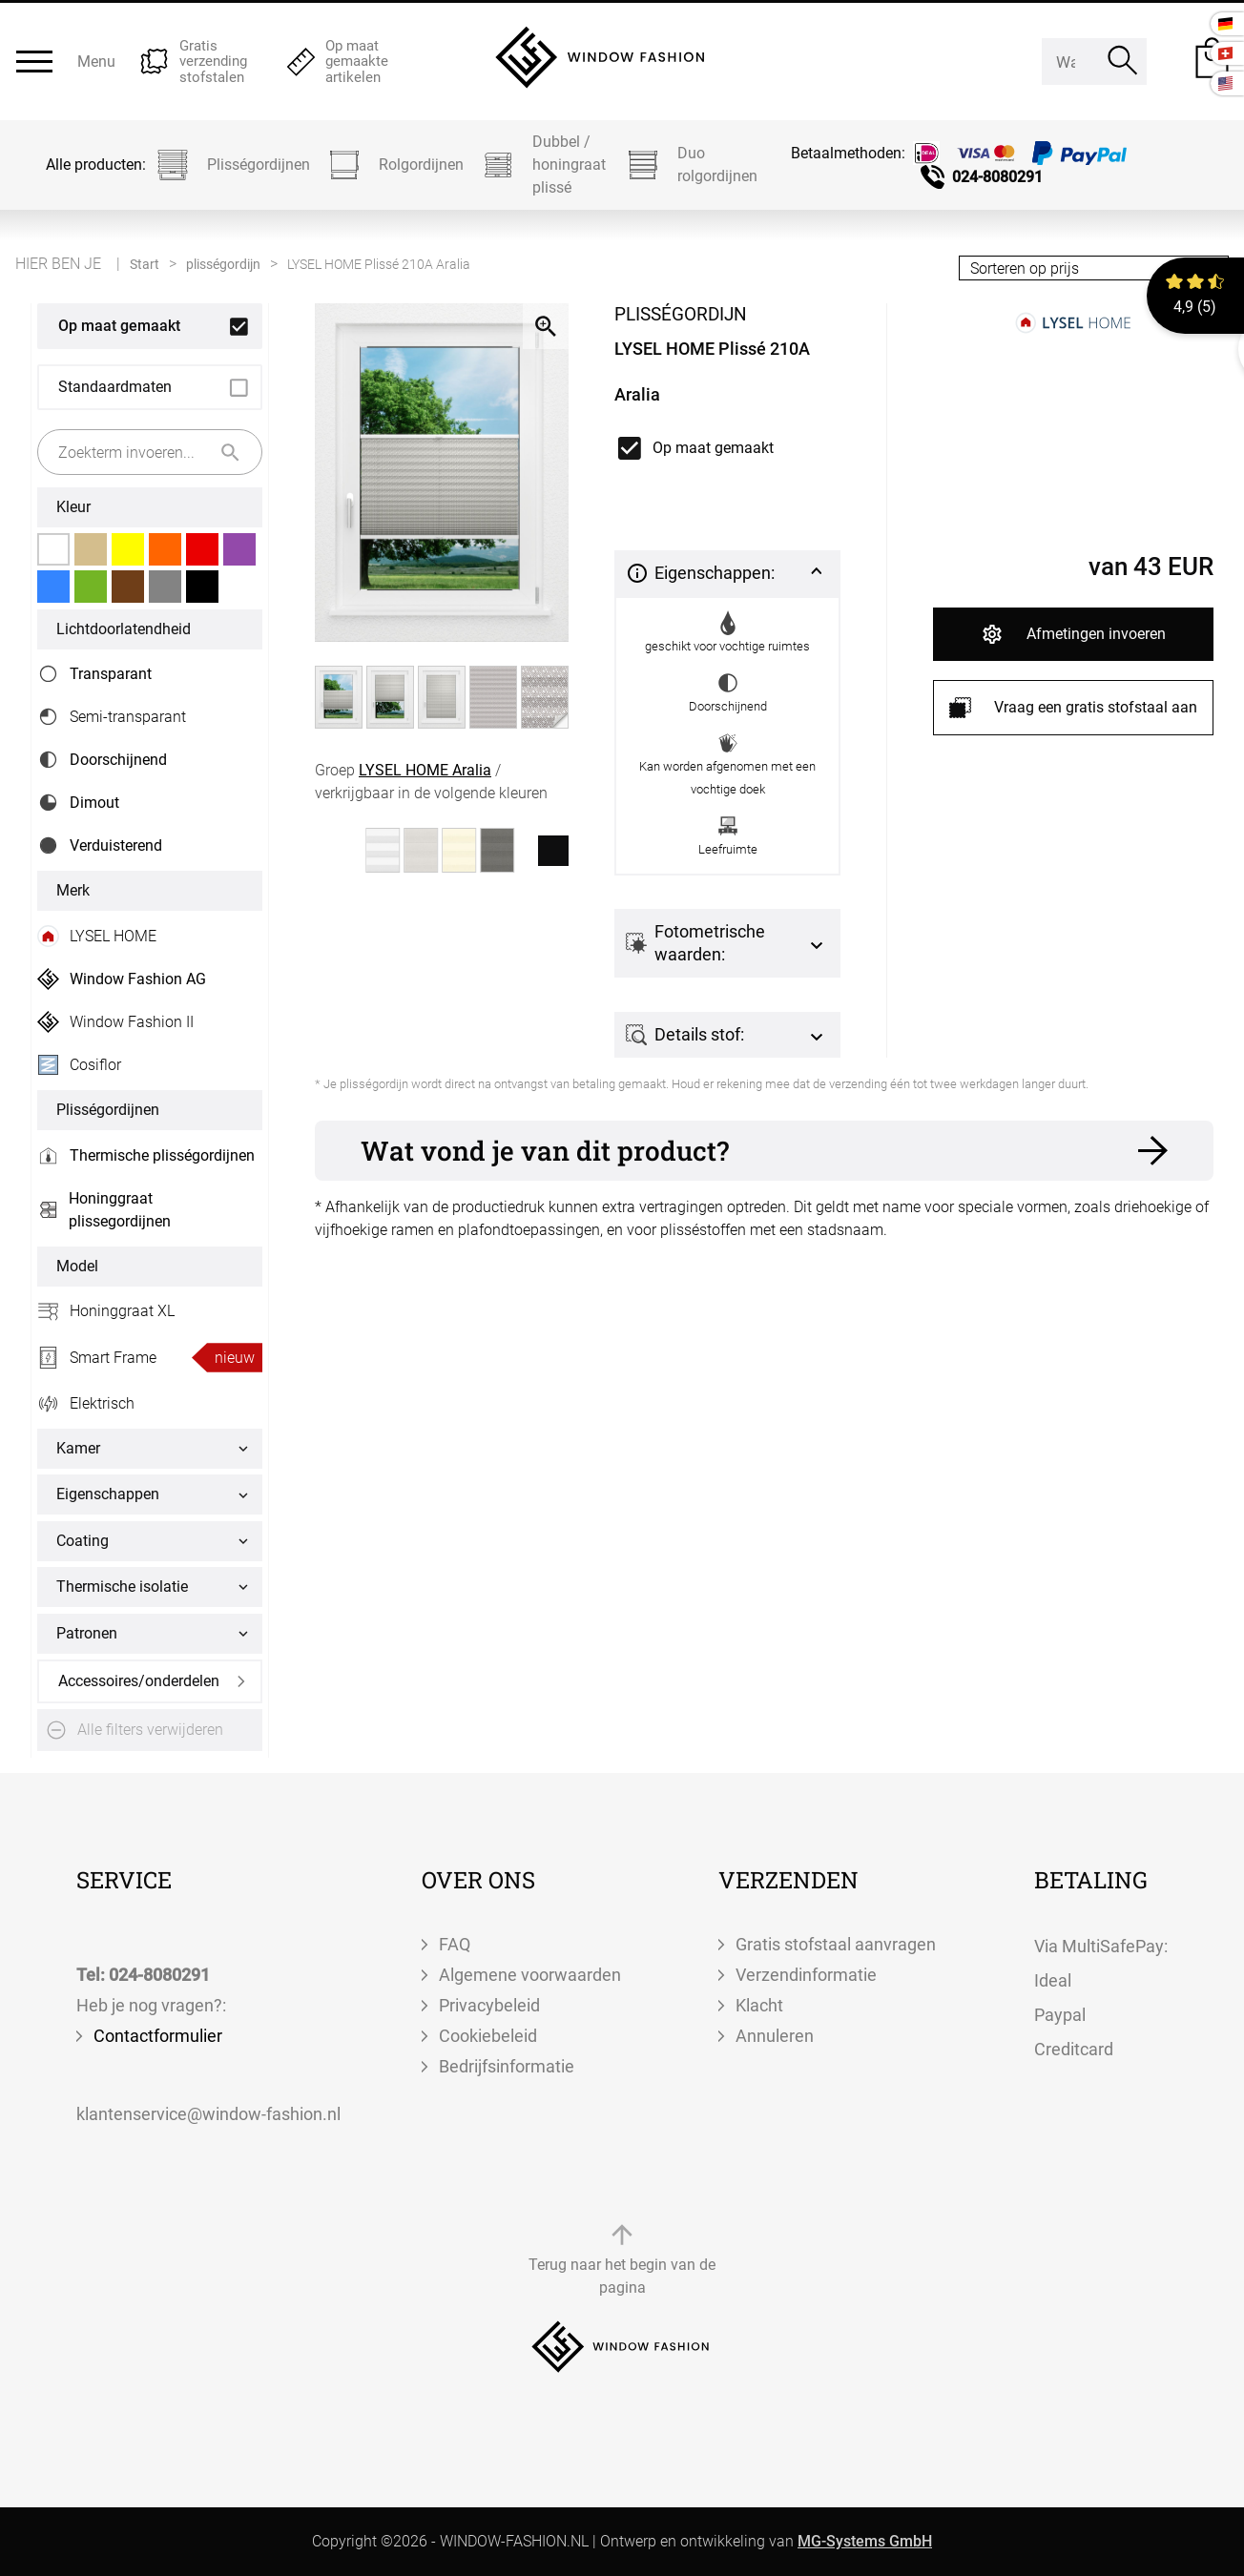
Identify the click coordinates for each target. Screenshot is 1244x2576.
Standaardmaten (115, 387)
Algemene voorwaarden (530, 1975)
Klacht (759, 2005)
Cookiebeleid (488, 2036)
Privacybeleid (489, 2005)
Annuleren (775, 2036)
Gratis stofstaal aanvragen (836, 1944)
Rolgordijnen (394, 165)
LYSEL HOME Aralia (425, 770)
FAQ (454, 1944)
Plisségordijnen (232, 165)
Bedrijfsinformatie (506, 2066)
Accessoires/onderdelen (138, 1681)
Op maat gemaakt (119, 326)
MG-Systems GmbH (865, 2541)
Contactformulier (157, 2036)
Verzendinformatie (806, 1975)
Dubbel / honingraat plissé (542, 164)
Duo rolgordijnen (690, 164)
